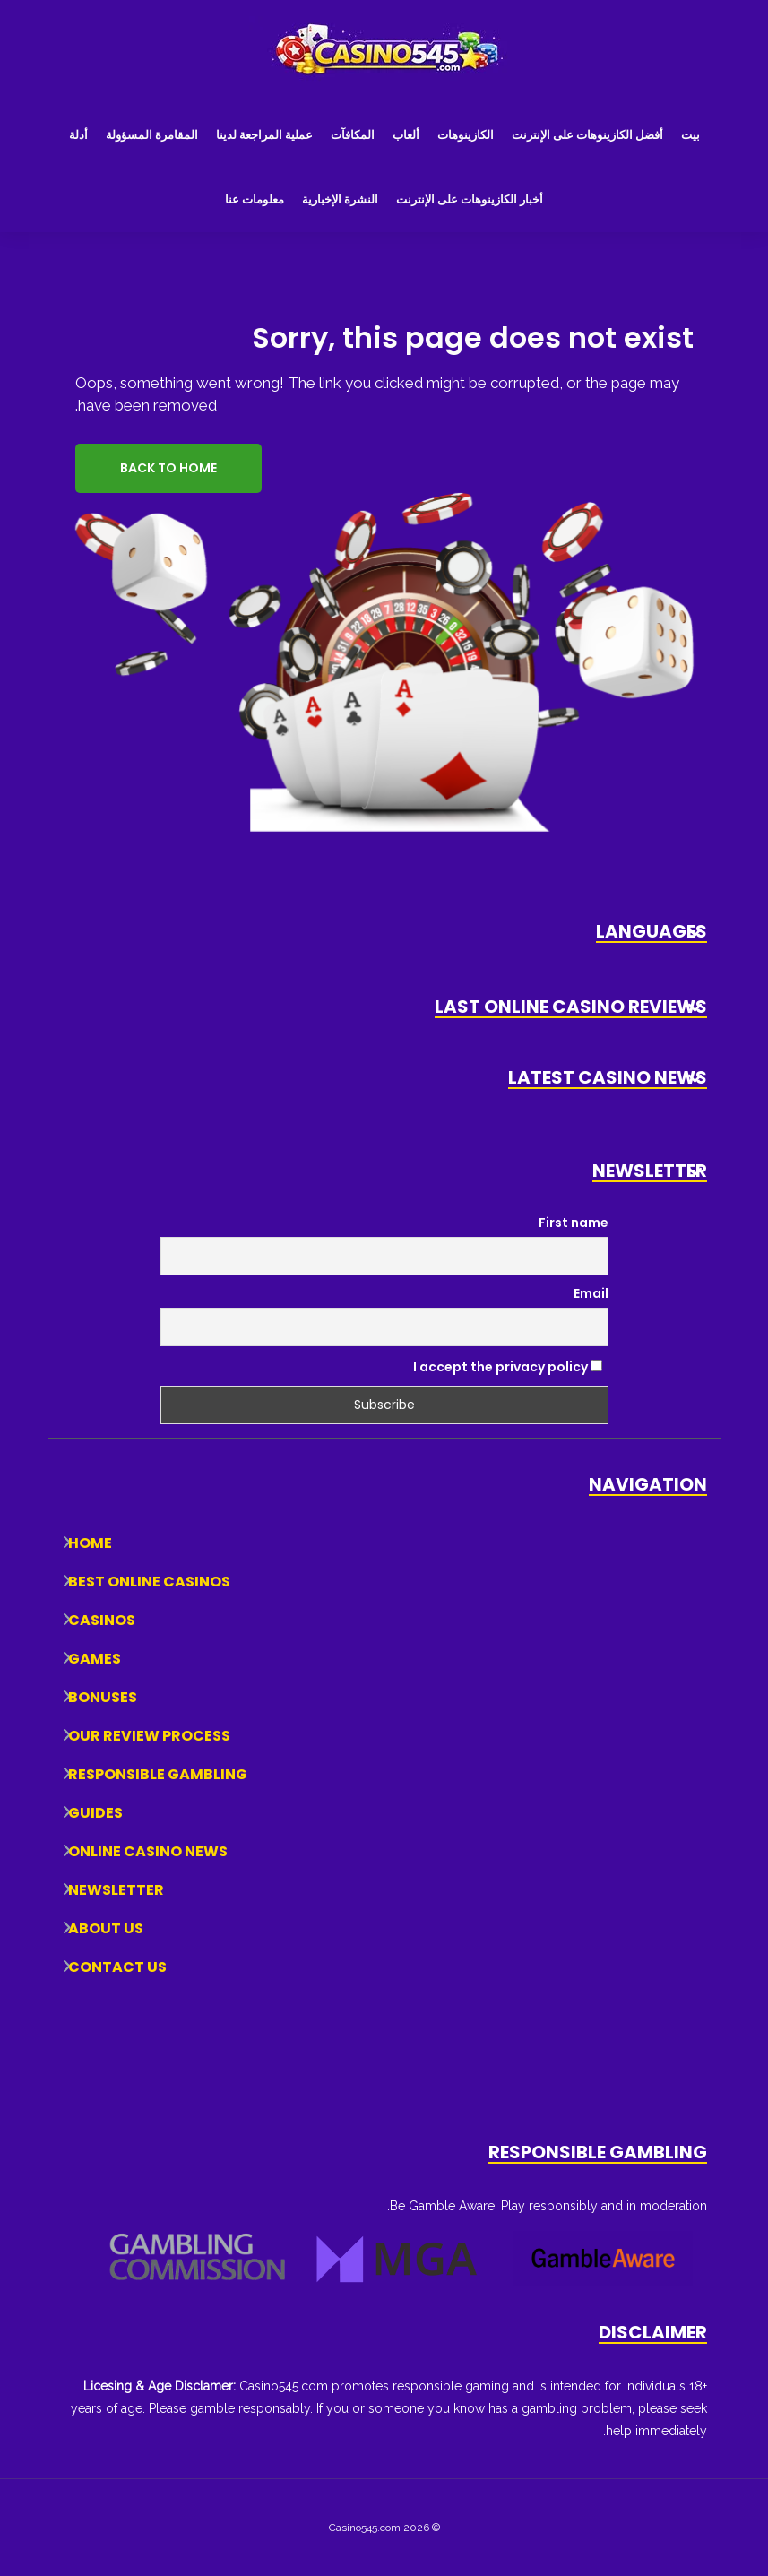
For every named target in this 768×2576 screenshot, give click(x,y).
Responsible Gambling (157, 1774)
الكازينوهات (465, 134)
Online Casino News (148, 1851)
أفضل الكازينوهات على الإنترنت (587, 134)
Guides (95, 1812)
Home (90, 1543)
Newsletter (116, 1890)
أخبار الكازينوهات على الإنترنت (469, 199)
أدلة (78, 134)
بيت (690, 134)
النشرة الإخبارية (340, 199)
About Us (105, 1928)
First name (573, 1223)
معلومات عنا (254, 199)
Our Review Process (149, 1735)
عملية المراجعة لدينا (264, 134)
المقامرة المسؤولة (152, 134)
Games (94, 1658)
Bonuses (102, 1697)
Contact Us (117, 1967)
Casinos (101, 1620)
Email (591, 1293)
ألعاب (406, 134)
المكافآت (353, 134)
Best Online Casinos (149, 1581)
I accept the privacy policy (507, 1367)
